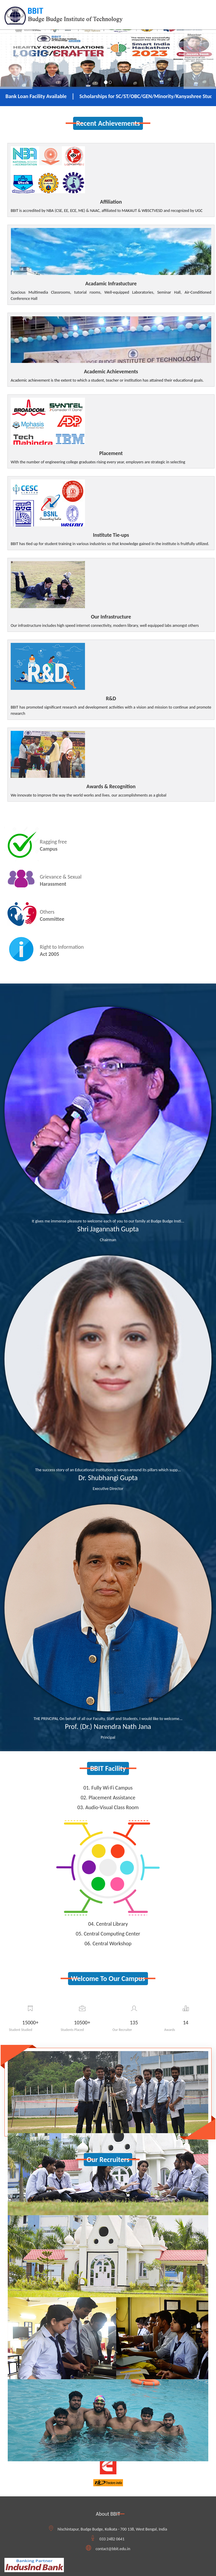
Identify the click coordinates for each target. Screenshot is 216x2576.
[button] (16, 55)
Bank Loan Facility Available (43, 96)
